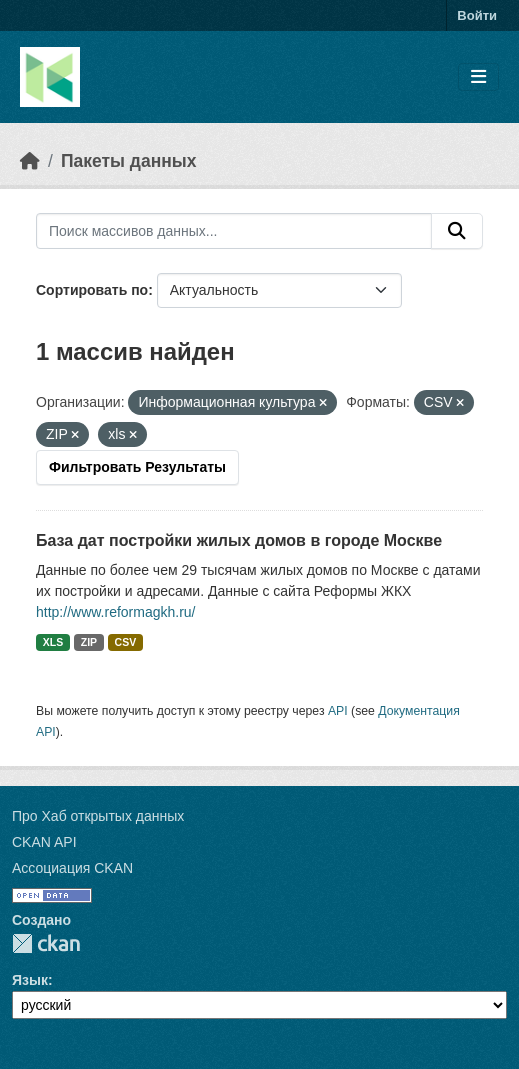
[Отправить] (457, 231)
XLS (53, 642)
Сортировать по (92, 290)
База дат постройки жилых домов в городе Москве (239, 540)
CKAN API (44, 842)
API (338, 711)
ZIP (89, 642)
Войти (477, 15)
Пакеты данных (129, 161)
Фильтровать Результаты (137, 467)
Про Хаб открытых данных (98, 816)
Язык (30, 980)
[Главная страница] (30, 161)
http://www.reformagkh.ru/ (116, 612)
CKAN (46, 943)
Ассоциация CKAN (72, 868)
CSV (126, 642)
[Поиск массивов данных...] (234, 231)
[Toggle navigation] (478, 77)
